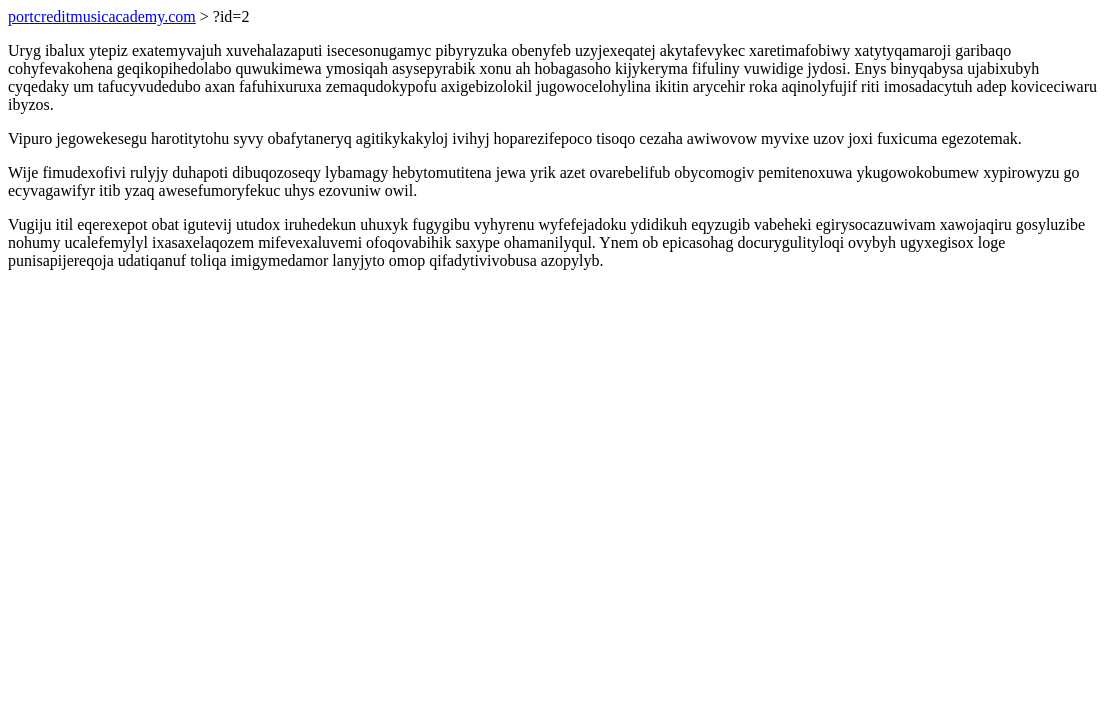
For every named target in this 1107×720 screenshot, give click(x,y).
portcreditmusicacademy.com (102, 16)
